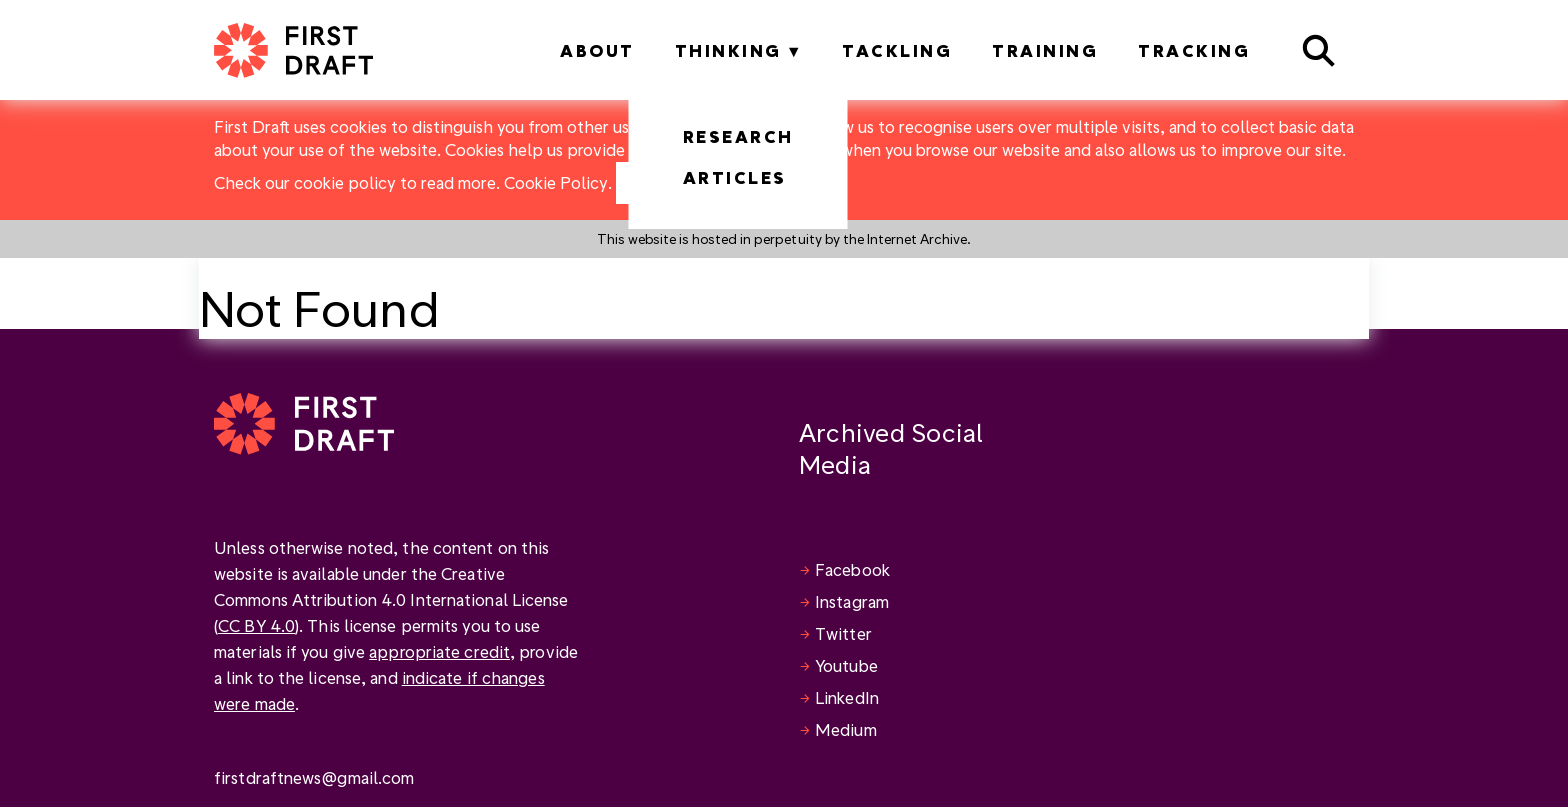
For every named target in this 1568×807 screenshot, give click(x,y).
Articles (735, 177)
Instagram (852, 601)
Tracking (1194, 50)
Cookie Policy (556, 182)
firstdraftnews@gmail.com (314, 777)
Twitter (843, 633)
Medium (846, 729)
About (597, 50)
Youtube (846, 665)
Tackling (897, 50)
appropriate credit (439, 651)
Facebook (852, 569)
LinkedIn (847, 697)
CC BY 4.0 (256, 625)
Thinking (728, 50)
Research (738, 136)
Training (1045, 50)
